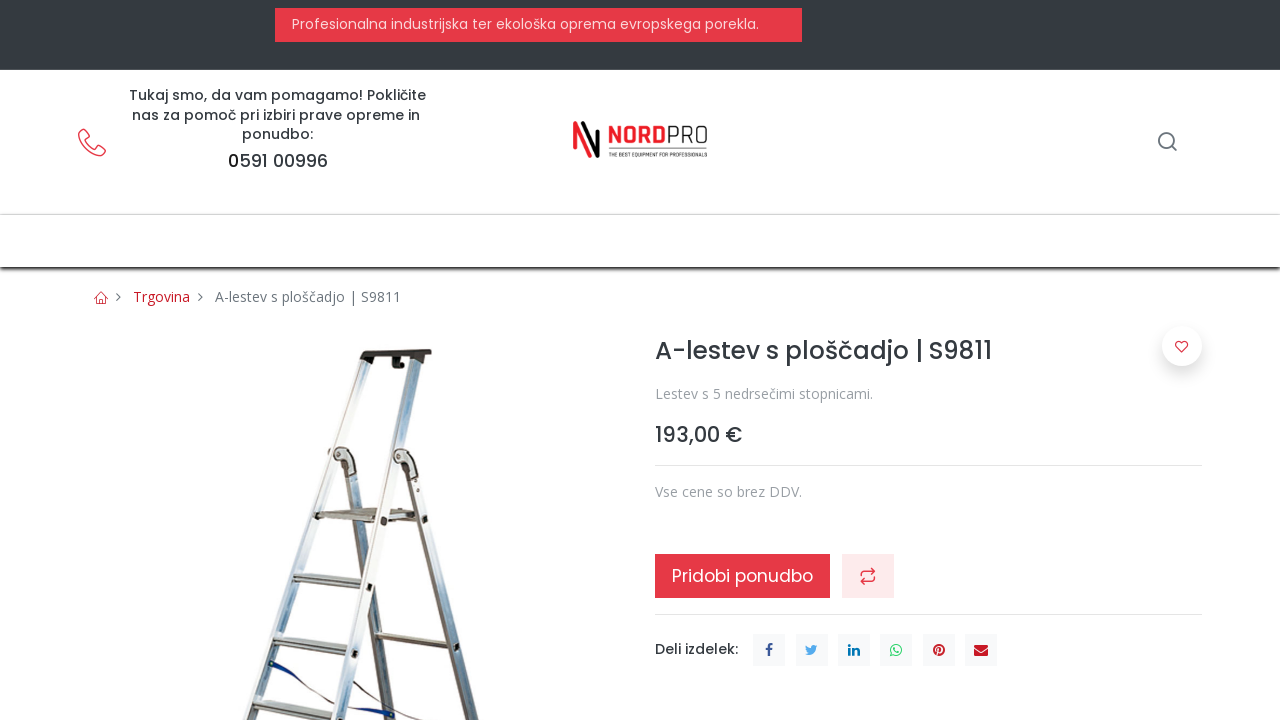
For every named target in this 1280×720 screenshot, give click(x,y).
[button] (868, 576)
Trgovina (161, 296)
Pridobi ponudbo (742, 576)
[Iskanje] (1167, 143)
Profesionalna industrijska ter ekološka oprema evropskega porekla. (523, 24)
